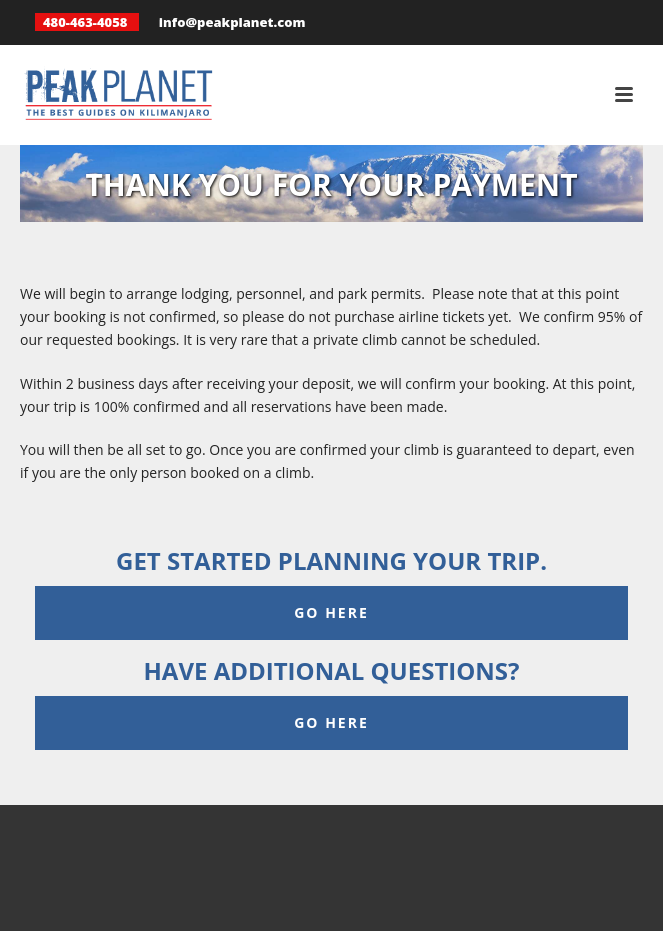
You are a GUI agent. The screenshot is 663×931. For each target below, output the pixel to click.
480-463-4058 (85, 22)
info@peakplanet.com (232, 22)
